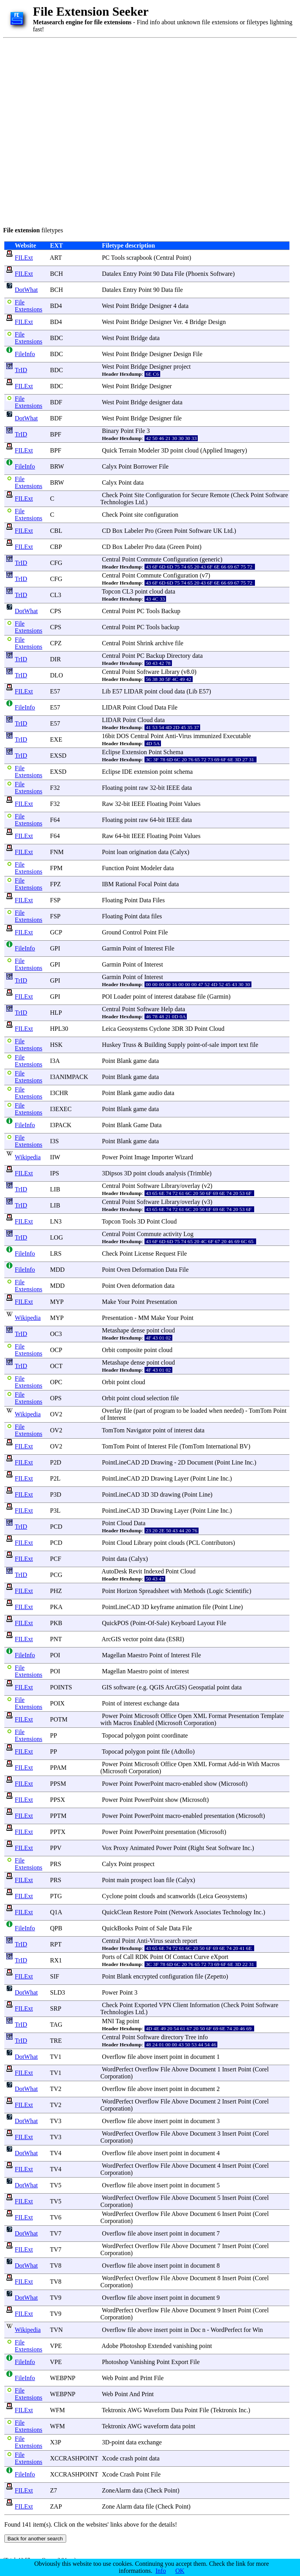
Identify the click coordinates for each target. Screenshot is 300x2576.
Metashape (115, 1330)
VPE (56, 2345)
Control (132, 932)
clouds (156, 1173)
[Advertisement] (89, 131)
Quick (109, 450)
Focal (145, 884)
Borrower (145, 466)
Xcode (110, 2458)
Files (159, 900)
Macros (122, 1723)
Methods (194, 1591)
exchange (155, 1703)
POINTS (61, 1687)
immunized (207, 736)
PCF (55, 1558)
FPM (56, 868)
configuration (161, 514)
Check (110, 495)
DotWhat (26, 289)
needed (233, 1410)
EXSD (58, 755)
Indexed (154, 1571)
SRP (55, 2008)
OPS (55, 1398)
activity (172, 1234)
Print (146, 2378)
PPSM (58, 1783)
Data (167, 273)
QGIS (157, 1687)
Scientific (237, 1591)
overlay (190, 1185)
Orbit (108, 1350)
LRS (55, 1253)
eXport (219, 1956)
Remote (220, 495)
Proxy (120, 1848)
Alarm (124, 2506)
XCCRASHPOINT (74, 2458)
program (164, 1410)
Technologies (117, 502)
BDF (56, 402)
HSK (56, 1044)
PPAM (58, 1767)
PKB (56, 1623)
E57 (55, 691)
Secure (199, 495)
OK (179, 2570)
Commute (149, 559)
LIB (55, 1189)
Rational (125, 884)
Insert (229, 2069)
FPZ (55, 884)
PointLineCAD (121, 1462)
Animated (142, 1848)
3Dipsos (112, 1173)
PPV (55, 1848)
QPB (56, 1928)
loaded (198, 1410)
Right (197, 1848)
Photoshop (133, 2345)
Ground (111, 932)
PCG (56, 1574)
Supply (176, 1044)
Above (180, 2069)
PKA (56, 1607)
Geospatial (201, 1687)
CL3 (55, 595)
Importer (162, 1157)
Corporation (199, 1723)
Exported (145, 2005)
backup (170, 627)
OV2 (56, 1414)
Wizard (184, 1157)
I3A (55, 1060)
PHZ (56, 1591)
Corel (262, 2069)
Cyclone (159, 1028)
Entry (130, 273)
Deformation (148, 1269)
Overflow (114, 2056)
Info (160, 2570)
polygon (135, 1735)
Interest (153, 948)
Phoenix (198, 273)
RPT (55, 1944)
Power (110, 1157)
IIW (55, 1157)
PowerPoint (149, 1783)
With (253, 1764)
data (183, 305)
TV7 (55, 2233)
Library (170, 671)
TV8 (55, 2265)
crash (126, 2458)
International (222, 1446)
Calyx (109, 466)
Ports (108, 1956)
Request (165, 1253)
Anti (170, 736)
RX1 (56, 1960)
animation (188, 1607)
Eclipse (111, 752)
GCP (56, 932)
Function (113, 868)
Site (139, 495)
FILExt (24, 257)
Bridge (139, 305)
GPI (55, 948)
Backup (171, 611)
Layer (181, 1478)
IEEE (173, 787)
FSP (55, 900)
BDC (56, 338)
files (156, 916)
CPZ (55, 643)
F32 (55, 787)
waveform (156, 2426)
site (138, 514)
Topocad (112, 1735)
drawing (170, 1494)
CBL (56, 530)
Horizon (127, 1591)
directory (172, 2037)
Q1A (56, 1912)
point (176, 450)
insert (161, 2056)
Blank (124, 1060)
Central (165, 257)
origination (143, 852)
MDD (57, 1269)
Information (204, 2005)
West (108, 305)
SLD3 (57, 1992)
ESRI (175, 1639)
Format (217, 1716)
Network (182, 1912)
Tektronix (114, 2410)
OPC (56, 1382)
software (124, 1687)
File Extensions (28, 306)
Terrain (128, 450)
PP (53, 1735)
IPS (54, 1173)
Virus (185, 736)
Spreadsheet (154, 1591)
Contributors (217, 1542)
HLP (56, 1012)
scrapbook (139, 257)
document (202, 2056)
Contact (183, 1956)
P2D (55, 1462)
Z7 (53, 2490)
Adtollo (183, 1751)
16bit (108, 736)
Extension (134, 752)
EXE (56, 739)
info (203, 2037)
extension (146, 771)
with (176, 1591)
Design (217, 322)
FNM (57, 852)
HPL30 (59, 1028)
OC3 (56, 1334)
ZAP (56, 2506)
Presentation (161, 1301)
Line (237, 1462)
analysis (176, 1173)
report (189, 1940)
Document (200, 1462)
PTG (56, 1896)
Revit (135, 1571)
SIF (54, 1976)
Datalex (111, 273)
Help (167, 1009)
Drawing (162, 1462)
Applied (212, 450)
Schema (173, 752)
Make (109, 1301)
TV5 (55, 2185)
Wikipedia (28, 1157)
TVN (56, 2329)
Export (179, 2362)
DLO (56, 675)
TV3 (55, 2121)
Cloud (145, 707)
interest (163, 996)
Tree (190, 2037)
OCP (56, 1350)
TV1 (55, 2056)
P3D (55, 1494)
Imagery (234, 450)
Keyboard (183, 1623)
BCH (56, 273)
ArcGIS (111, 1639)
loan (122, 852)
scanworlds (181, 1896)
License (144, 1253)
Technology (237, 1912)
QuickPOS (115, 1623)
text (243, 1044)
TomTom (260, 1410)
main (123, 1880)
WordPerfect (117, 2069)
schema (183, 771)
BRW (57, 466)
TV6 (55, 2217)
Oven (123, 1269)
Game (140, 1125)
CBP (56, 546)
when (215, 1410)
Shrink (145, 643)
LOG (56, 1237)
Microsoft (146, 1716)
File (179, 273)
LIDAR (133, 691)
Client (180, 2005)
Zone (108, 2506)
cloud (192, 450)
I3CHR (59, 1093)
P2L (55, 1478)
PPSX (57, 1799)
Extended (160, 2345)
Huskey (111, 1044)
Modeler (148, 450)
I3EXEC (61, 1109)
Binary (110, 430)
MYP (56, 1301)
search (173, 1940)
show (210, 1783)
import (228, 1044)
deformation (147, 1285)
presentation (219, 1815)
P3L (55, 1510)
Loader (122, 996)
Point (182, 257)
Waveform (156, 2410)
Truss (129, 1044)
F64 (55, 819)
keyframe (162, 1607)
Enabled (144, 1723)
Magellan (113, 1655)
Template (272, 1716)
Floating (112, 787)
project (182, 366)
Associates (207, 1912)
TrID (21, 370)
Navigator (138, 1430)
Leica (109, 1028)
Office (169, 1716)
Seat (211, 1848)
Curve (201, 1956)
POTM (58, 1719)
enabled (192, 1783)
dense (138, 1330)
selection (157, 1398)
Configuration (163, 495)
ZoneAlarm (116, 2490)
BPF (55, 434)
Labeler (133, 530)
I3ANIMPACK (69, 1076)
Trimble (200, 1173)
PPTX (57, 1831)
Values (192, 803)
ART (56, 257)
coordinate (174, 1735)
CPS (55, 611)
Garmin (111, 948)
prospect (143, 1864)
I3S (54, 1141)
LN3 (55, 1221)
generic (211, 559)
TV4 (55, 2153)
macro (173, 1783)
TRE (56, 2040)
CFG (56, 562)
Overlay (112, 1410)
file (179, 289)
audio (155, 1093)
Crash (127, 2474)
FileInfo (25, 354)
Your (123, 1301)
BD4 (56, 305)
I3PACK (61, 1125)
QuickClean (117, 1912)
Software (221, 273)
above (144, 2056)
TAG (56, 2024)
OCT (56, 1366)
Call (128, 1956)
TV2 (55, 2088)
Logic (216, 1591)
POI (55, 1655)
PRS (55, 1864)
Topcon (111, 591)
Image (142, 1157)
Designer (160, 305)
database (185, 996)
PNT (56, 1639)
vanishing (185, 2345)
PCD (56, 1526)
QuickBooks (117, 1928)
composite (130, 1350)
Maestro (137, 1655)
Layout (206, 1623)
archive (164, 643)
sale (214, 1044)
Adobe (109, 2345)
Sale (161, 1623)
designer (159, 402)
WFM (57, 2410)
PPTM (58, 1815)
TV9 (55, 2297)
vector (130, 1639)
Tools (118, 257)
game (140, 1060)
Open (185, 1716)
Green (165, 530)
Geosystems (132, 1028)
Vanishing (142, 2362)
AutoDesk (114, 1571)
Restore (143, 1912)
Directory (179, 655)
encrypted (145, 1976)
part (140, 1410)
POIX (57, 1703)
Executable (237, 736)
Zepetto (216, 1976)
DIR (55, 659)
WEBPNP (62, 2378)
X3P (55, 2442)
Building (155, 1044)
